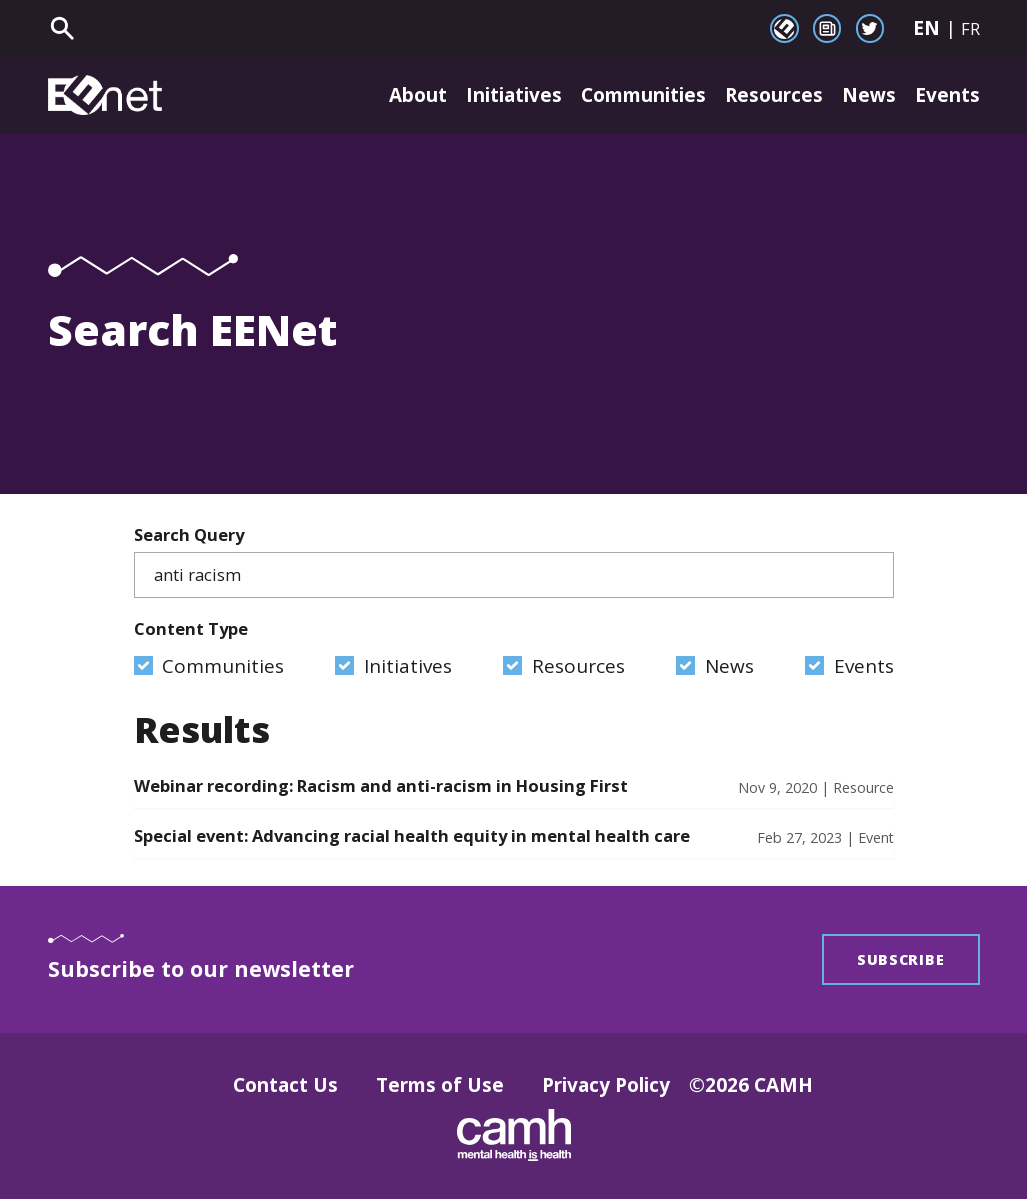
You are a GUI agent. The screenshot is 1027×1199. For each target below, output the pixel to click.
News (869, 95)
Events (947, 95)
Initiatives (514, 95)
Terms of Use (440, 1085)
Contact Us (285, 1085)
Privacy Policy (606, 1085)
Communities (643, 95)
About (418, 95)
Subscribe (900, 959)
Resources (774, 95)
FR (970, 28)
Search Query (514, 561)
